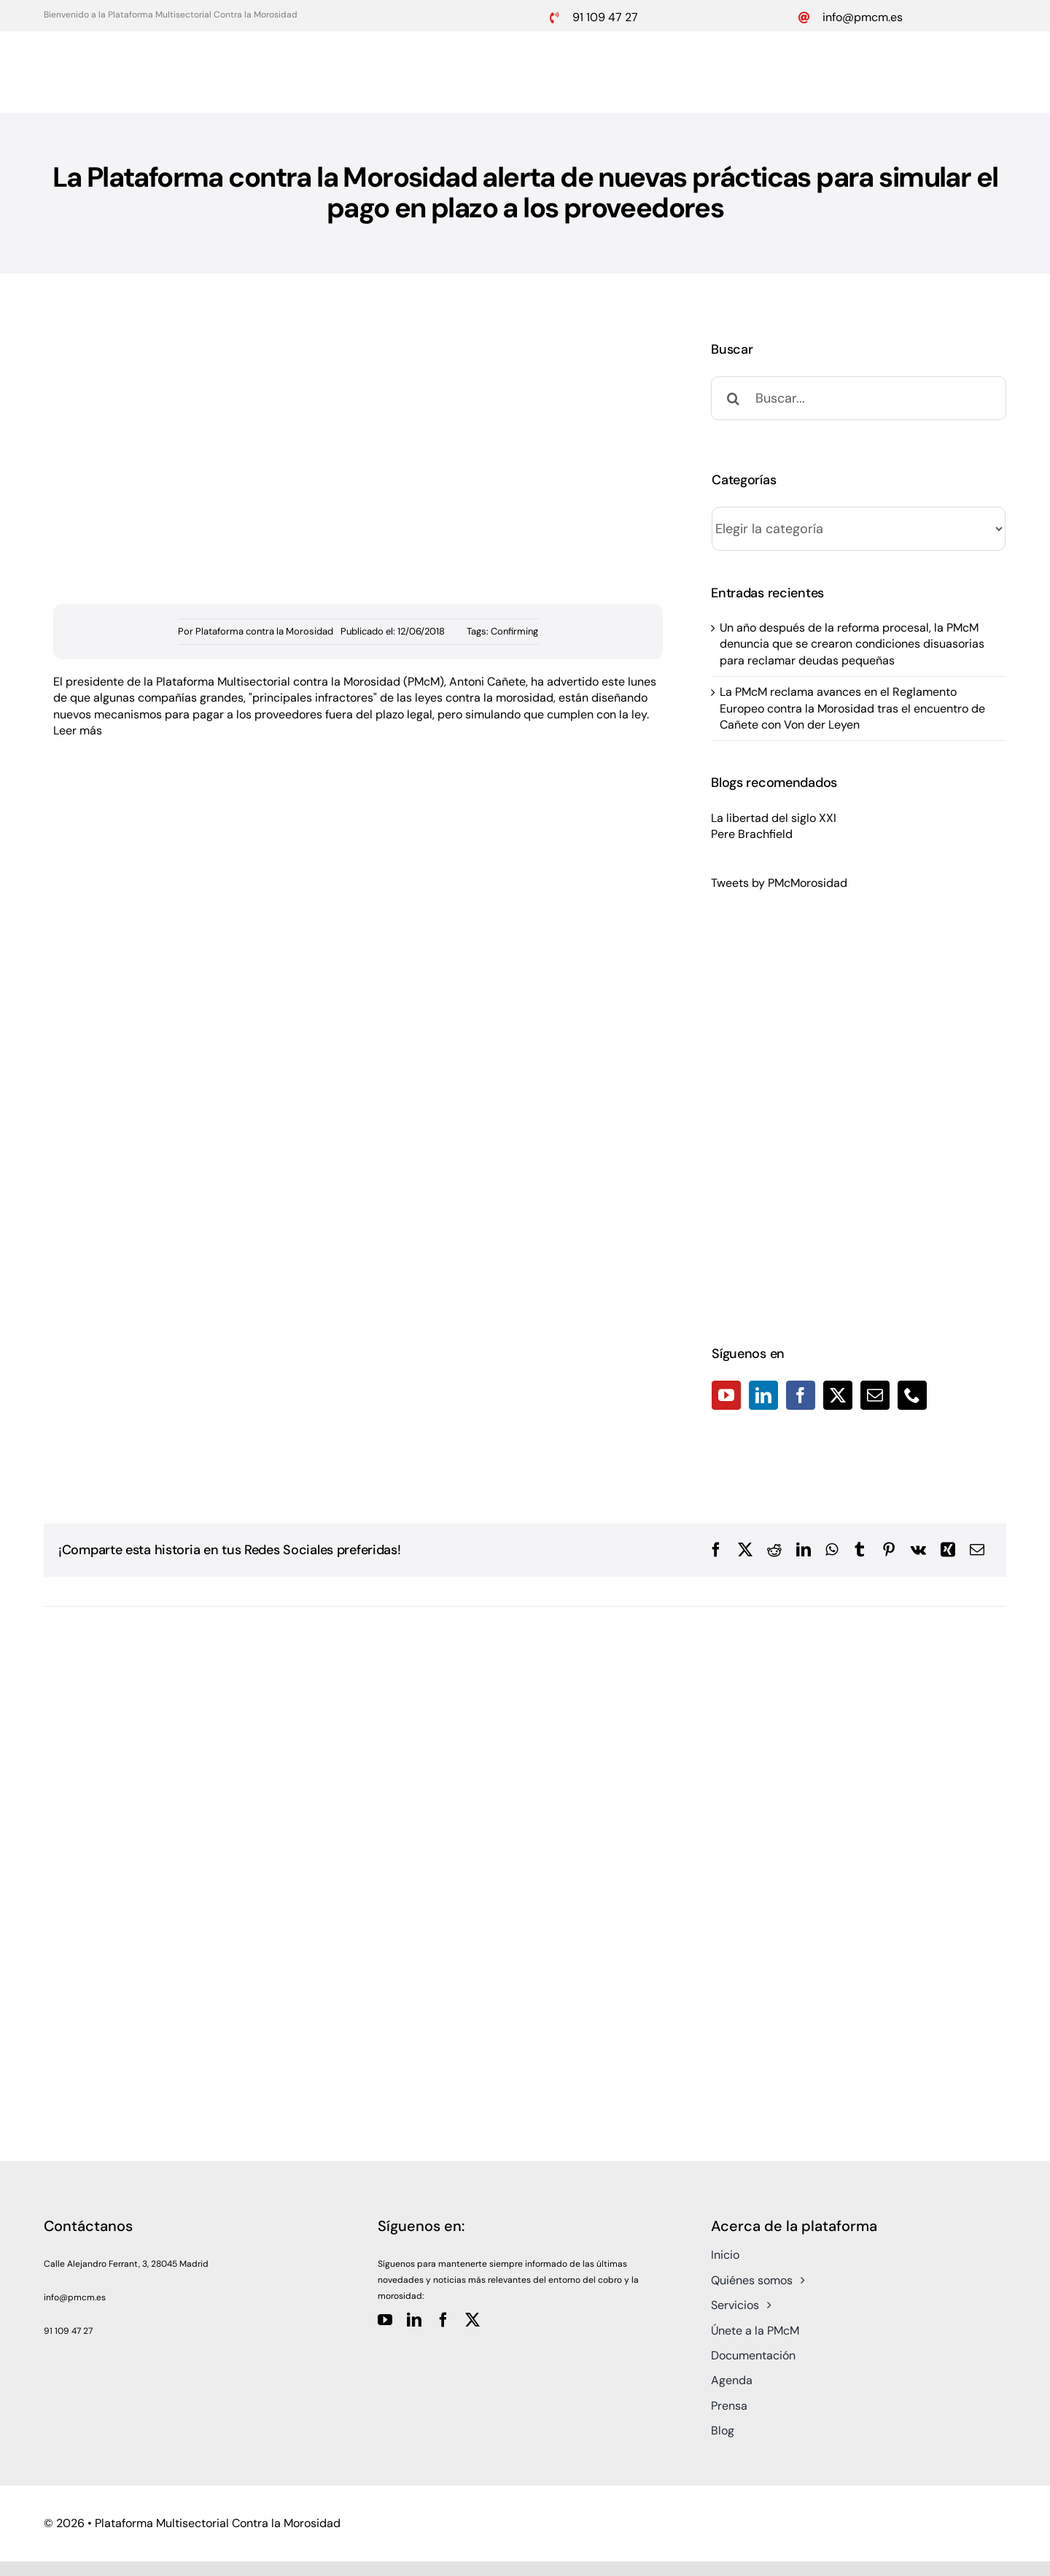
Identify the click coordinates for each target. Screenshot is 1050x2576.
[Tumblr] (859, 1550)
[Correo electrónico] (977, 1550)
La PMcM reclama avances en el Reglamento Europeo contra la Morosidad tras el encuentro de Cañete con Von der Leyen (852, 708)
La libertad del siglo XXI (773, 818)
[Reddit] (774, 1550)
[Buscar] (733, 398)
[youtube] (385, 2320)
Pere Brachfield (752, 834)
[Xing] (947, 1550)
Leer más (77, 730)
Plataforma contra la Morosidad (264, 631)
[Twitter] (837, 1395)
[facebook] (443, 2320)
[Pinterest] (888, 1550)
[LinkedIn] (763, 1395)
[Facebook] (800, 1395)
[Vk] (918, 1550)
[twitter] (472, 2320)
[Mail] (875, 1395)
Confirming (514, 631)
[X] (745, 1550)
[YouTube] (726, 1395)
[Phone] (912, 1395)
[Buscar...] (858, 398)
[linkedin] (414, 2320)
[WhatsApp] (831, 1550)
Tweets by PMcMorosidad (779, 883)
